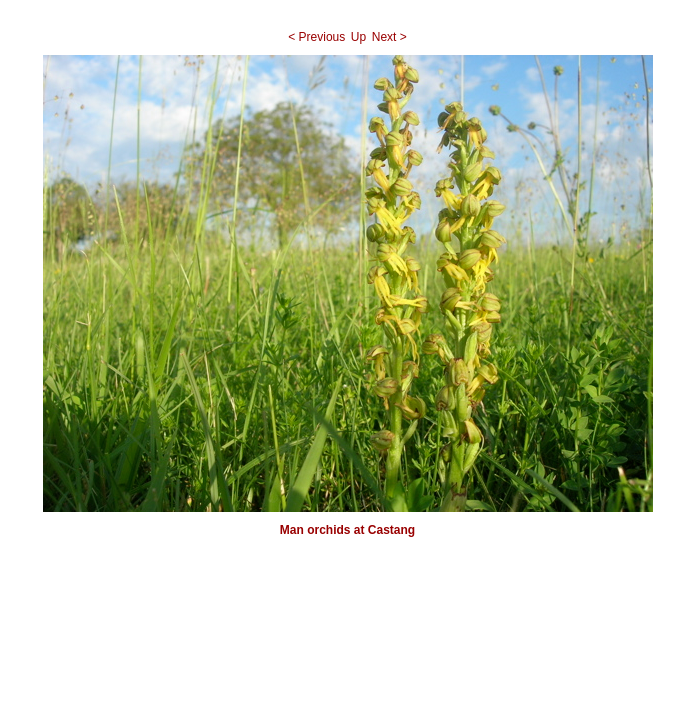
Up (358, 37)
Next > (389, 37)
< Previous (316, 37)
